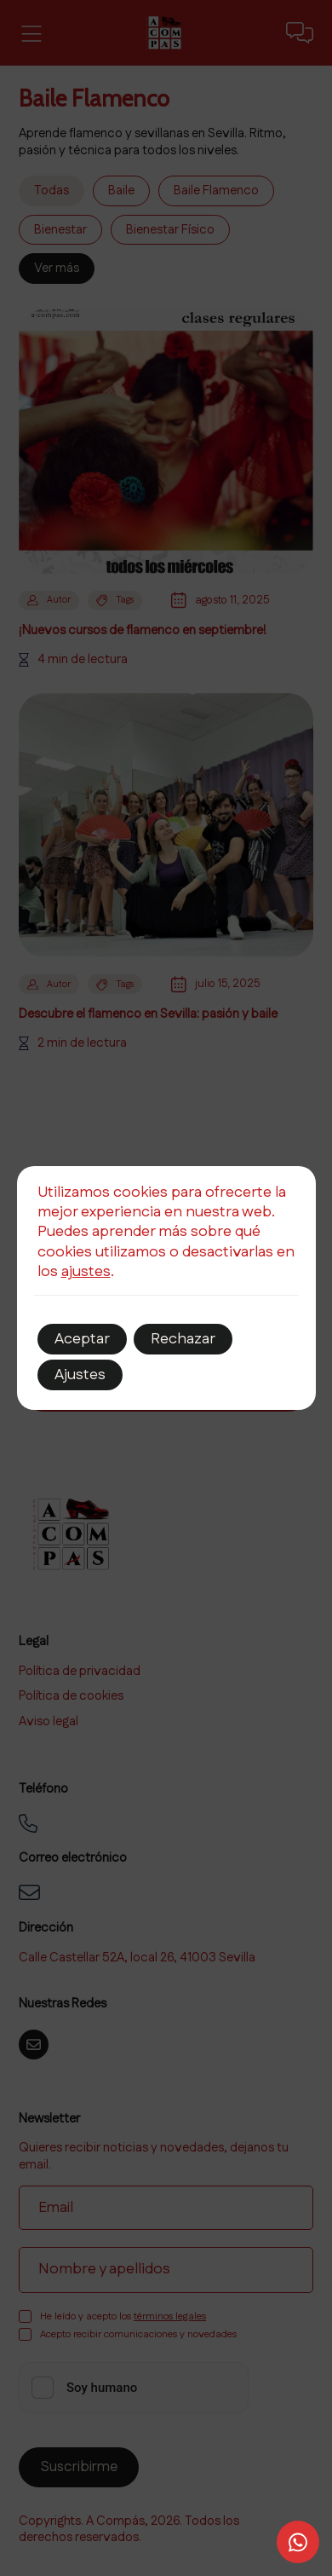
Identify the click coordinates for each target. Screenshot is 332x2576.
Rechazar (183, 1339)
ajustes (86, 1272)
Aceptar (82, 1339)
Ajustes (80, 1375)
